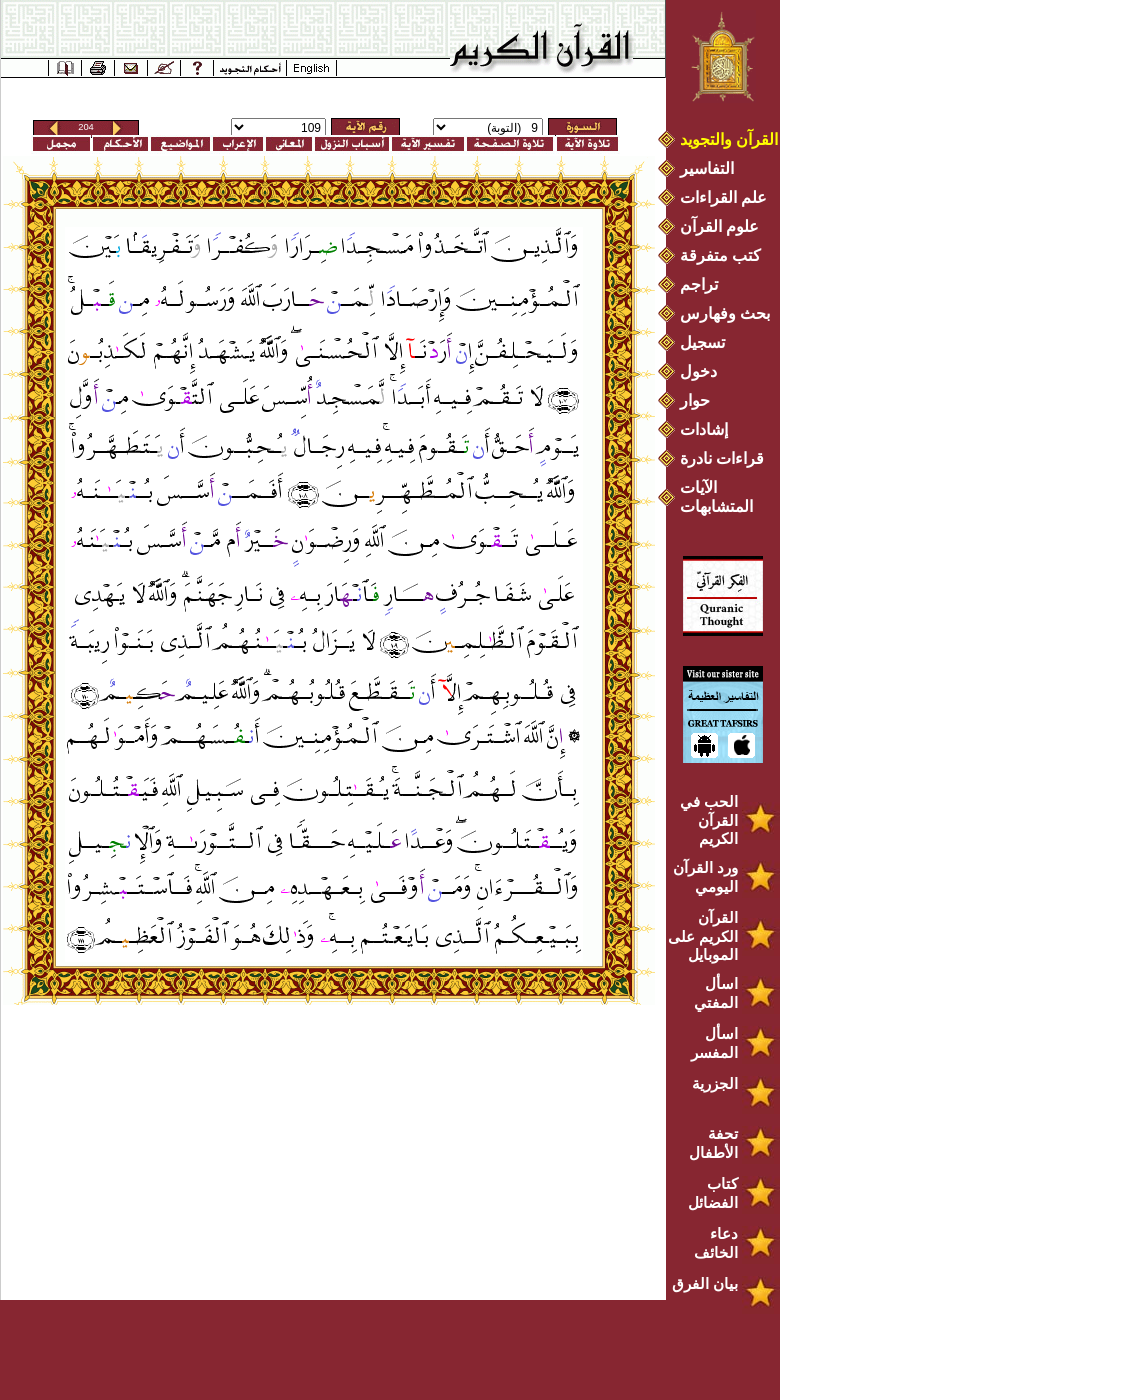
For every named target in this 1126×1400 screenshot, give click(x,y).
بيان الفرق (705, 1283)
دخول (698, 371)
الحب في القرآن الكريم (709, 820)
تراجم (699, 284)
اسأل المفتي (716, 993)
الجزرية (715, 1083)
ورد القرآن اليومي (705, 877)
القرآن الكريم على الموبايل (703, 936)
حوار (695, 400)
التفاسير (707, 168)
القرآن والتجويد (729, 139)
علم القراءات (723, 197)
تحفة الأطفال (713, 1143)
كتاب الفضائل (713, 1193)
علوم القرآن (719, 226)
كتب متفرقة (720, 255)
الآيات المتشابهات (716, 497)
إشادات (704, 429)
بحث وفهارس (729, 313)
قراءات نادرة (722, 458)
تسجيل (702, 342)
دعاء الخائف (716, 1243)
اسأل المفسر (714, 1043)
